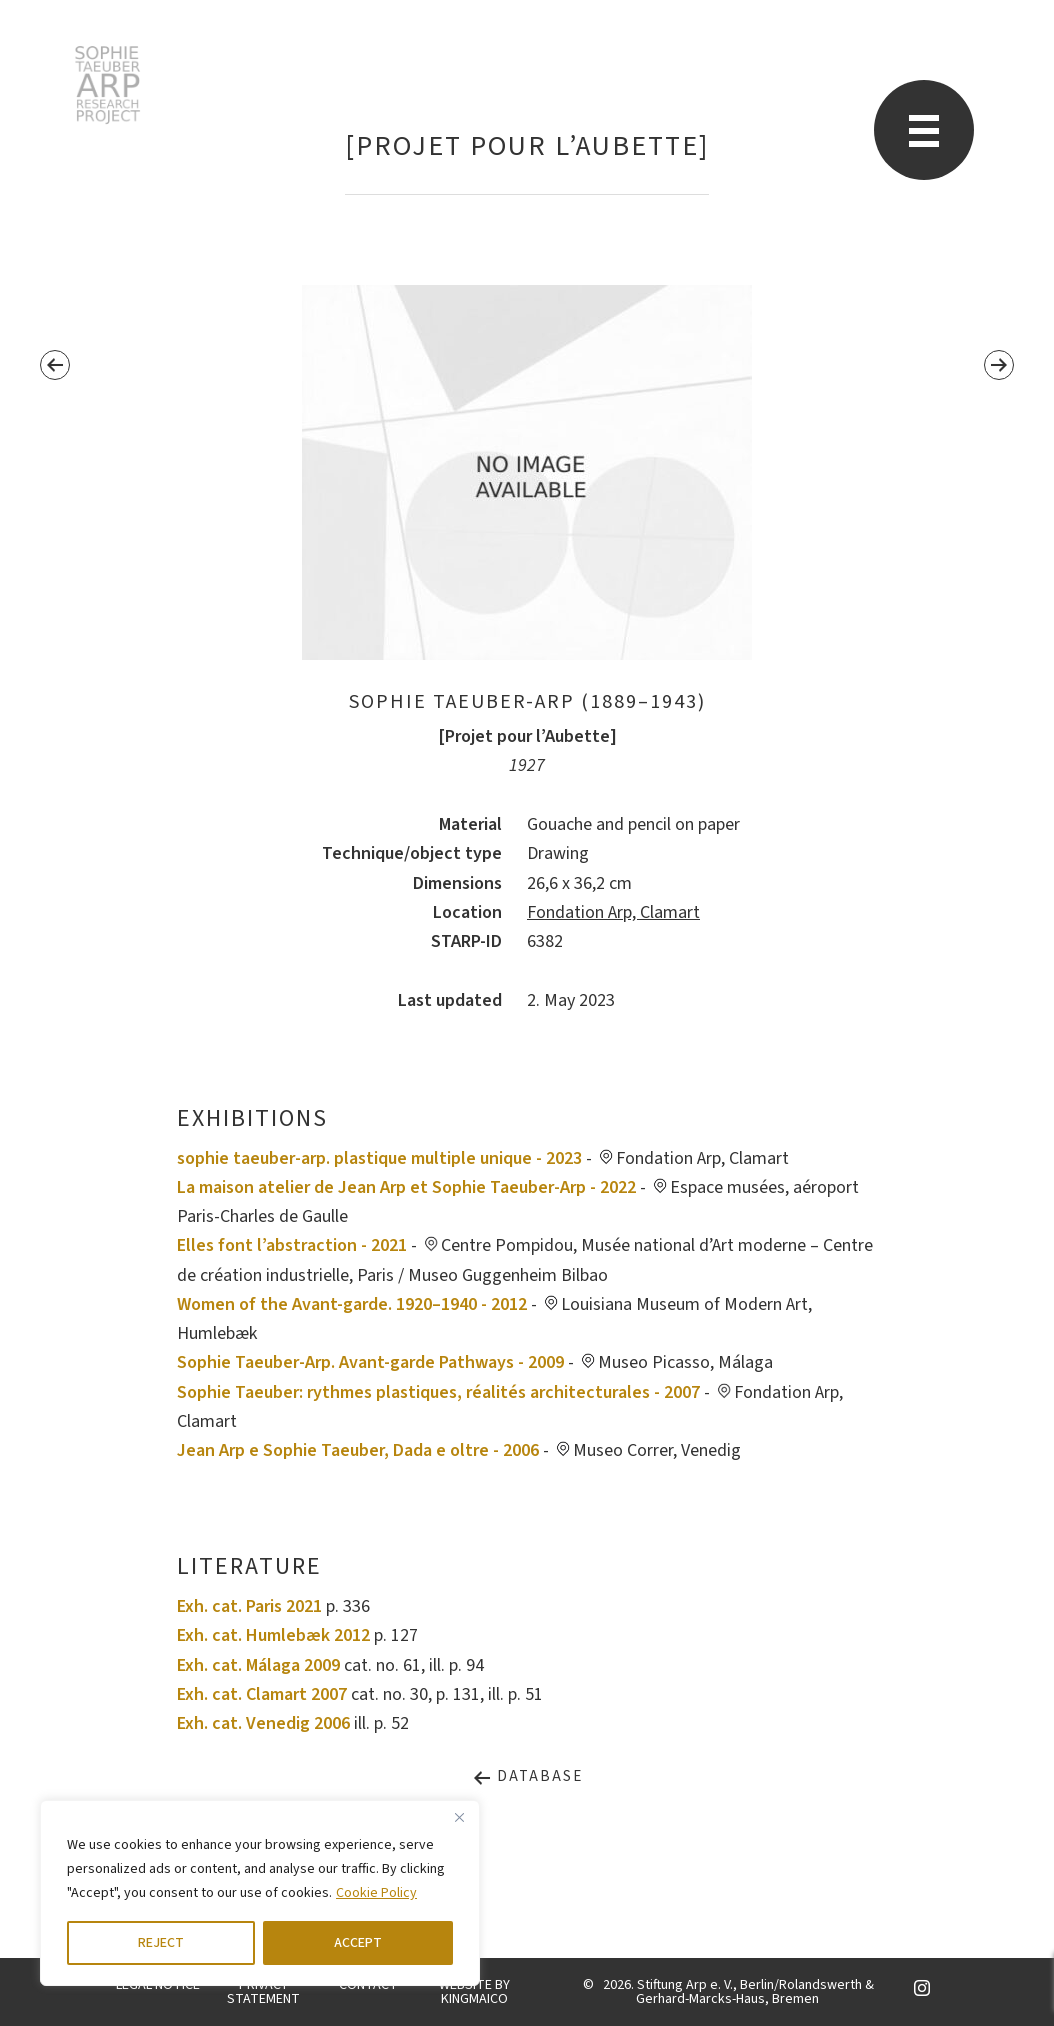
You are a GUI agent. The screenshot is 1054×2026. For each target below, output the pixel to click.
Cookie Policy (376, 1893)
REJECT (161, 1943)
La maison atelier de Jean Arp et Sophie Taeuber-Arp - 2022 (406, 1187)
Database (527, 1776)
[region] (260, 1893)
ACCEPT (358, 1943)
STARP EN (107, 85)
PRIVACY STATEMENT (263, 1992)
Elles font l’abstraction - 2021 (292, 1245)
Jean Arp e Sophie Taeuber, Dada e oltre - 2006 (358, 1450)
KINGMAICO (474, 1999)
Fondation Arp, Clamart (613, 912)
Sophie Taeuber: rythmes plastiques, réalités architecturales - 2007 (438, 1392)
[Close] (459, 1817)
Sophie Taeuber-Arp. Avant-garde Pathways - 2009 (370, 1362)
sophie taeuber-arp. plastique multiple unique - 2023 (379, 1158)
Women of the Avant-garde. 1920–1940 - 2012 (352, 1304)
